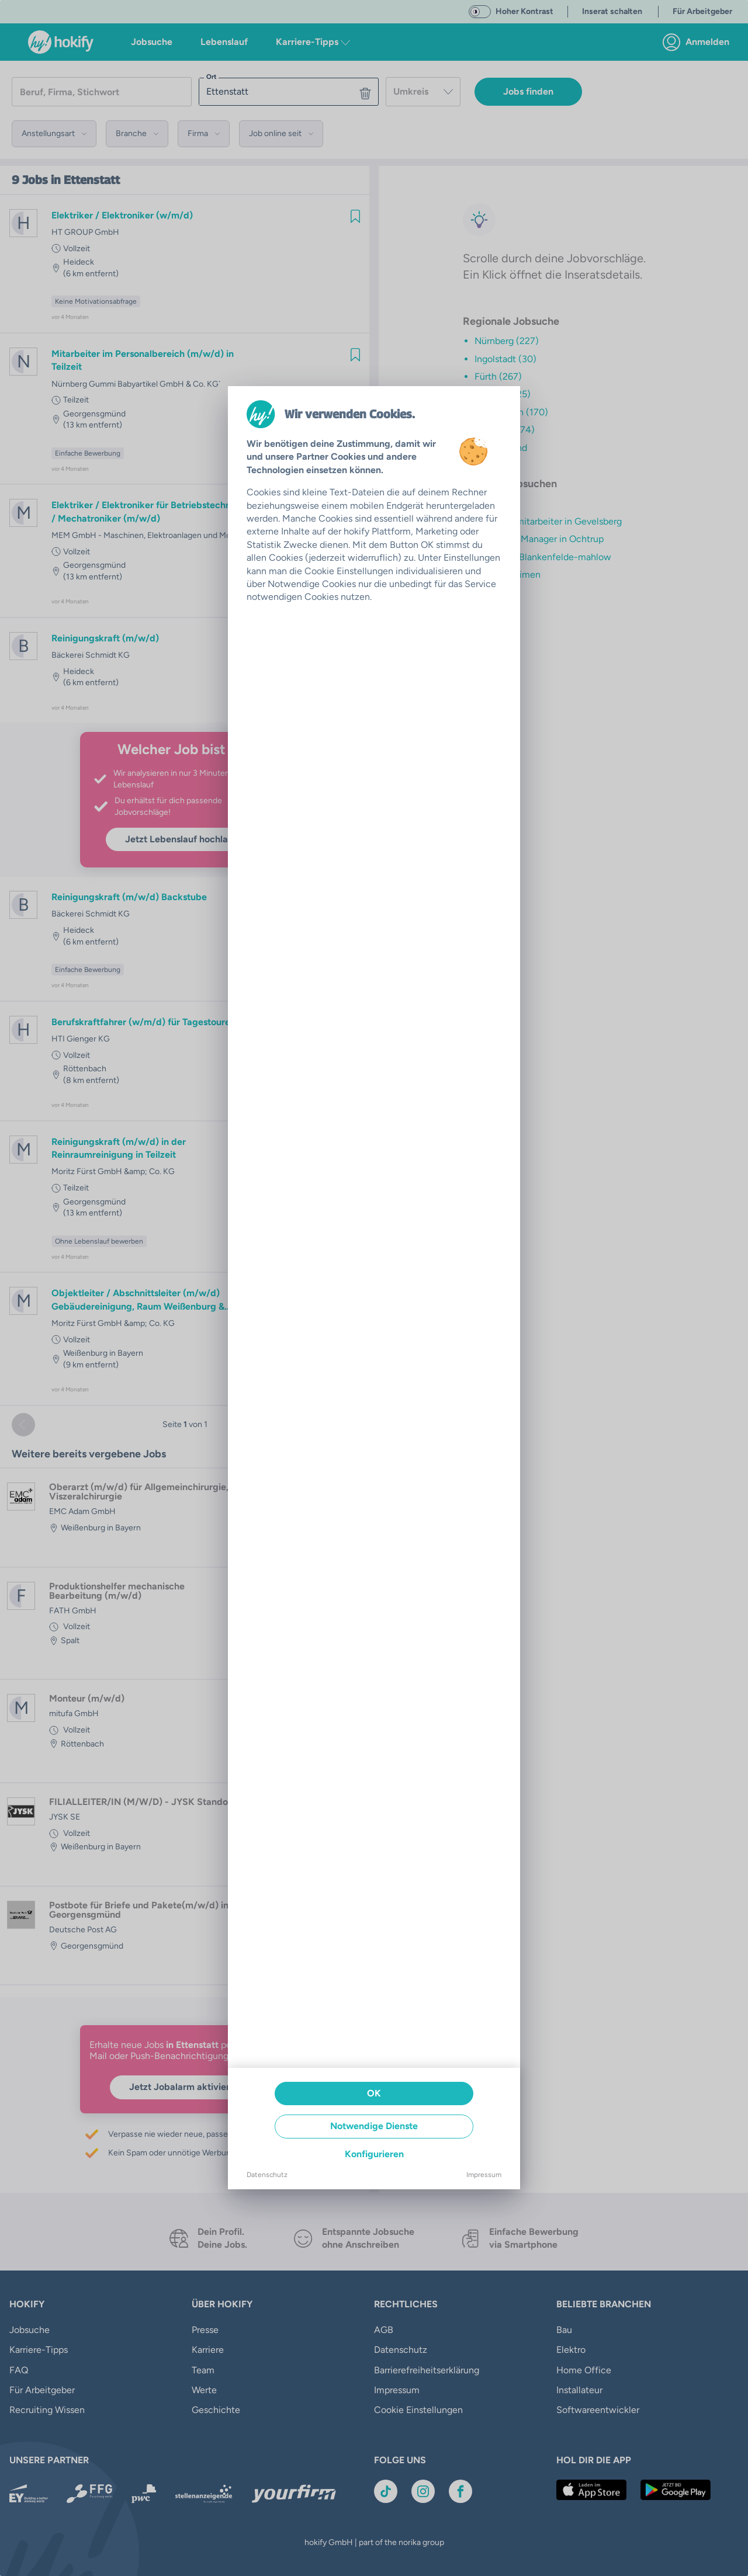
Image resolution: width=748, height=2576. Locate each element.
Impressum (483, 2175)
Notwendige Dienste (374, 2125)
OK (374, 2093)
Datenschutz (267, 2175)
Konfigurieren (374, 2154)
